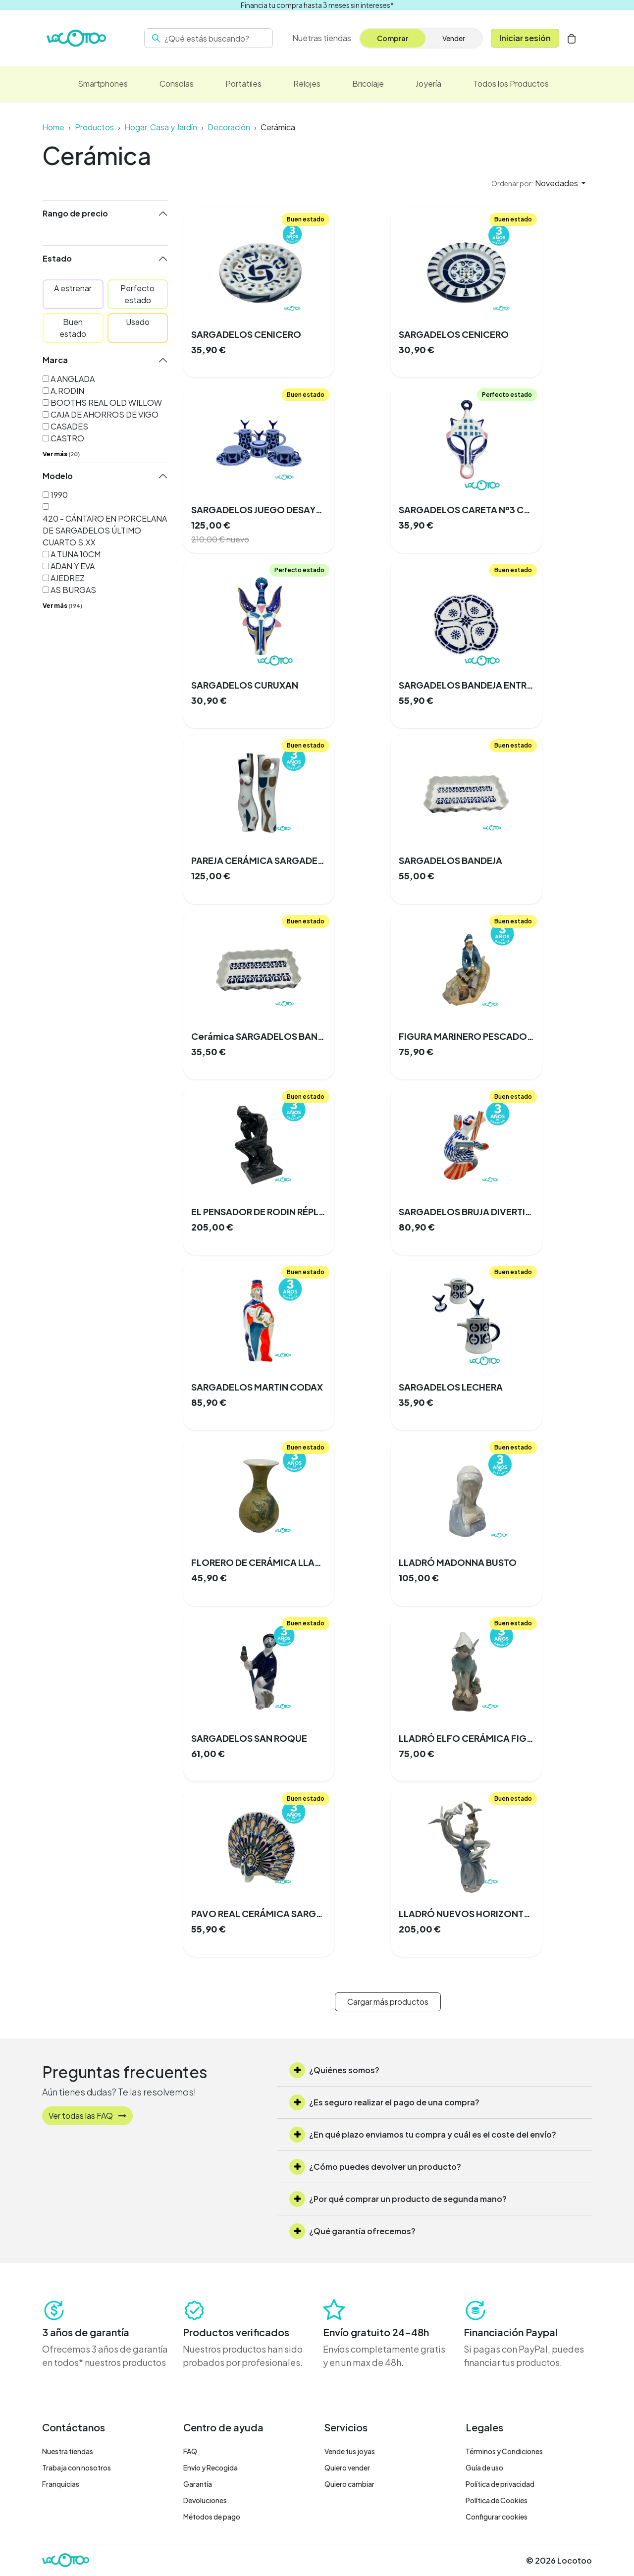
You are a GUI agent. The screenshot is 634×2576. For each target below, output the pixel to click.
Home (53, 127)
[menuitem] (321, 38)
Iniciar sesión (525, 38)
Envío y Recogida (210, 2467)
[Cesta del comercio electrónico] (571, 38)
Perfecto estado (137, 294)
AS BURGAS (73, 590)
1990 (59, 494)
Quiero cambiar (349, 2483)
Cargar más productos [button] (387, 2001)
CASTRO (67, 438)
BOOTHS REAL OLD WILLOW (106, 402)
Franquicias (60, 2483)
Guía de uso (484, 2467)
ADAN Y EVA (73, 566)
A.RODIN (67, 390)
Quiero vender (347, 2467)
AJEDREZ (68, 578)
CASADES (69, 426)
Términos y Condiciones (504, 2451)
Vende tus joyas (349, 2451)
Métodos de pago (211, 2516)
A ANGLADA (73, 379)
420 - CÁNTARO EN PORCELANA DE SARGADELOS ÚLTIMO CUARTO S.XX (105, 530)
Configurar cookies (497, 2516)
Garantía (197, 2483)
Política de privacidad (500, 2483)
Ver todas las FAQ (87, 2115)
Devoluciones (205, 2500)
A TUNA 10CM (76, 554)
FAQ (190, 2451)
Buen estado (72, 328)
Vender (453, 38)
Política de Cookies (497, 2500)
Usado (138, 322)
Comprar (392, 38)
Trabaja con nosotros (76, 2467)
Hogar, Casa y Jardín (160, 127)
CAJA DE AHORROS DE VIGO (104, 414)
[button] (538, 183)
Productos (94, 127)
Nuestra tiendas (67, 2451)
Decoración (229, 127)
